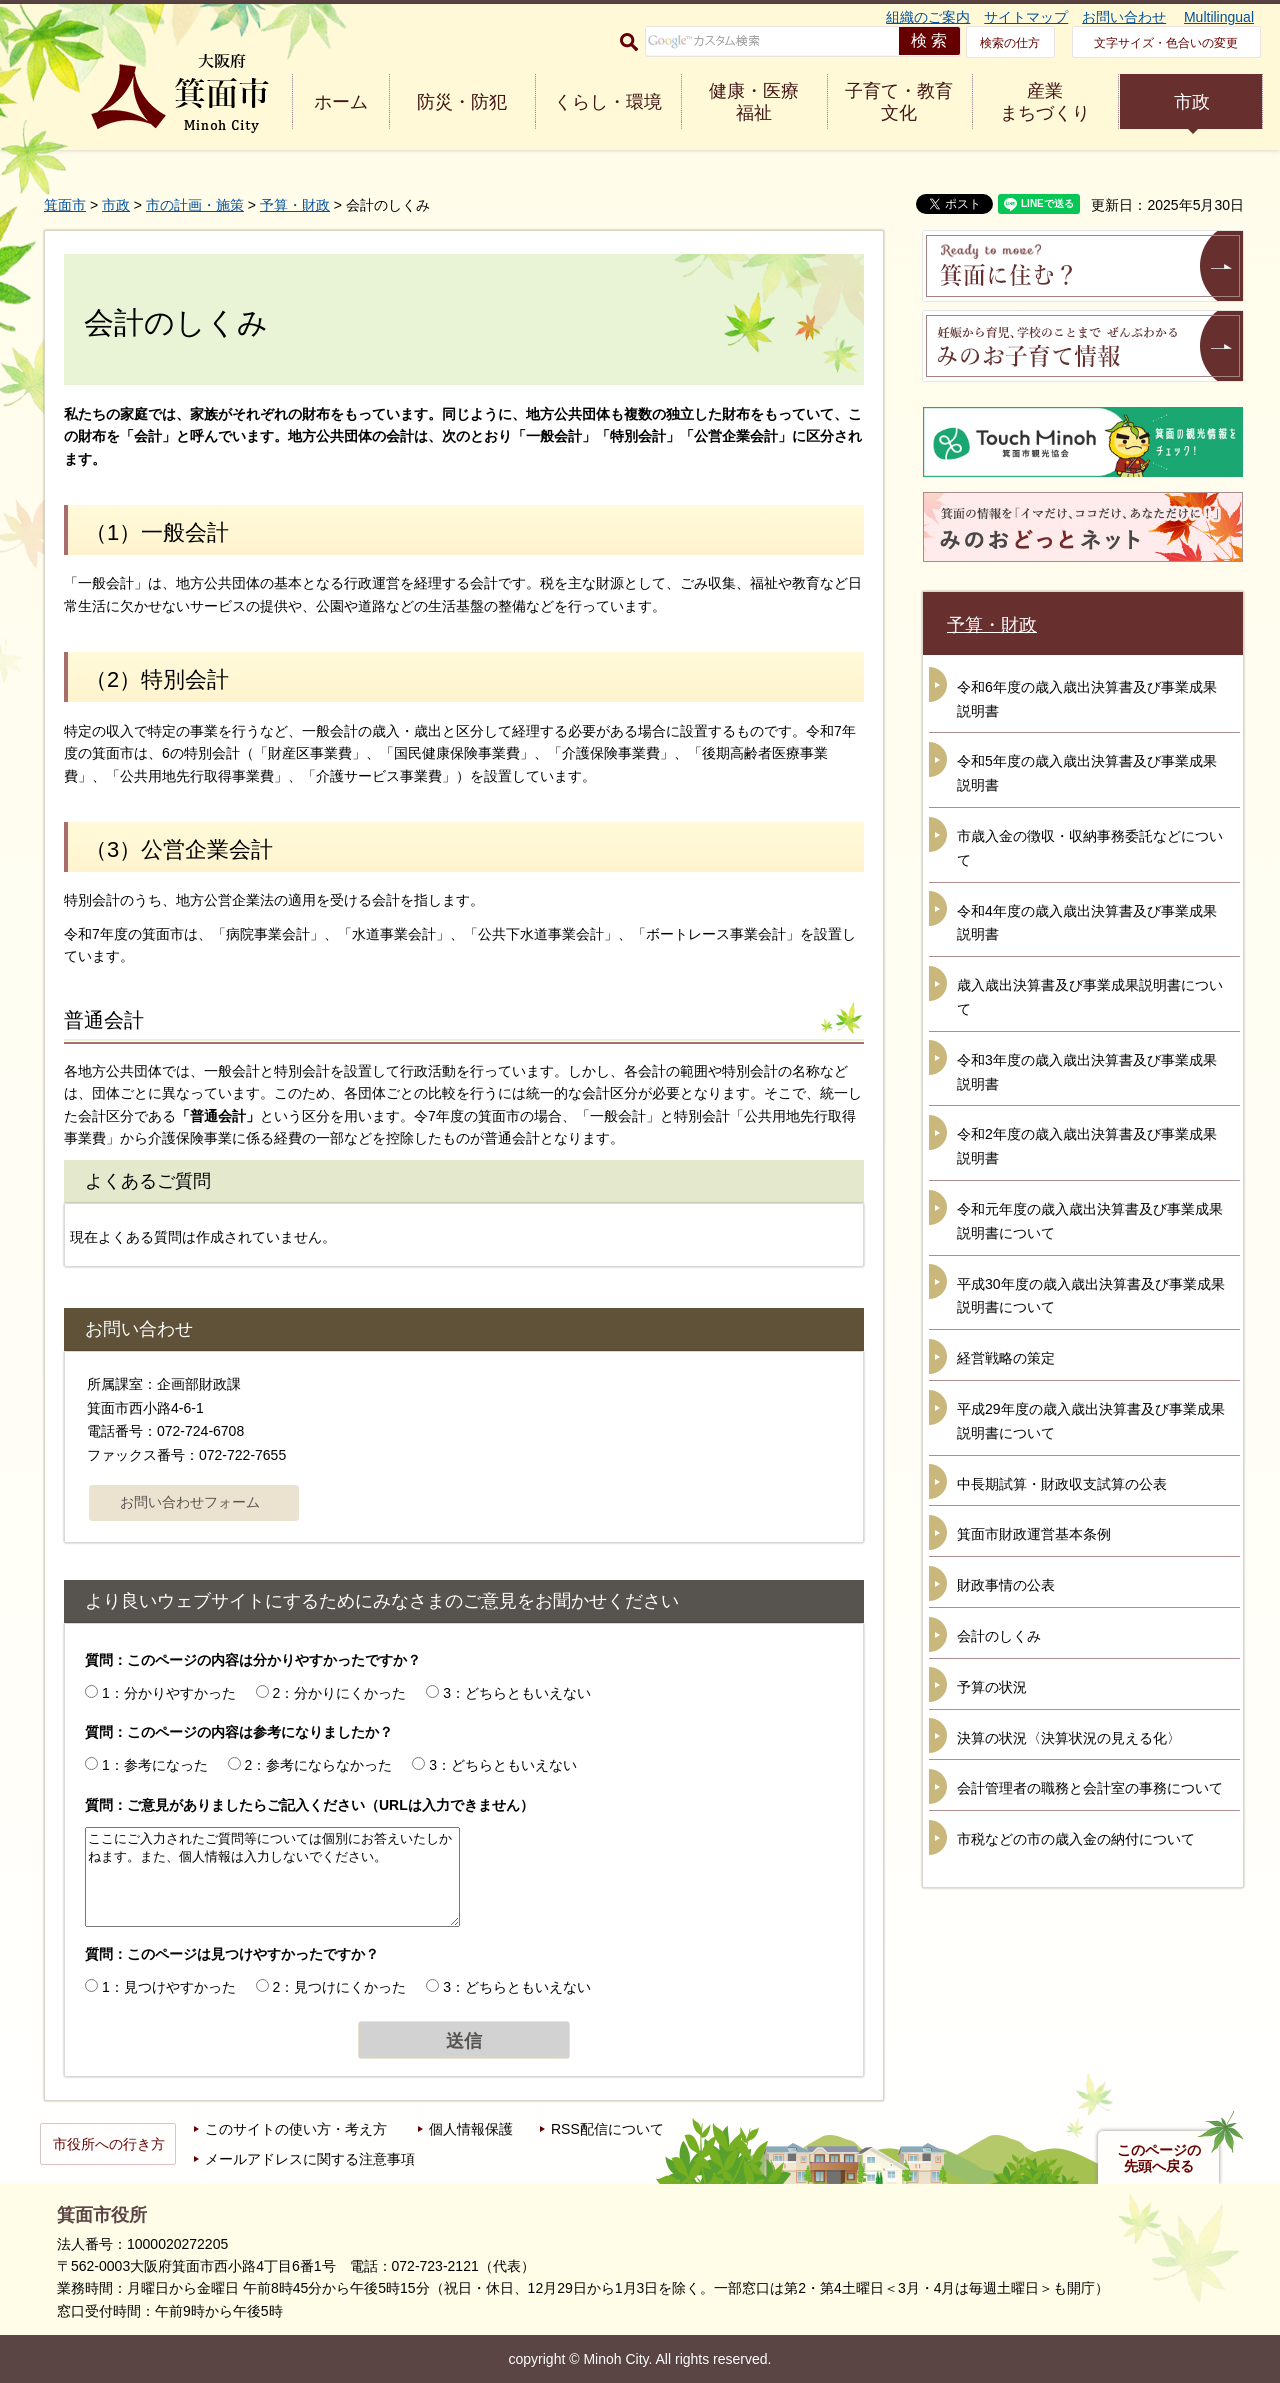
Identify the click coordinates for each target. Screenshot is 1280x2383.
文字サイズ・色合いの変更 (1166, 43)
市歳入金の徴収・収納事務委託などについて (1090, 848)
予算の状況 (992, 1687)
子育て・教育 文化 (899, 102)
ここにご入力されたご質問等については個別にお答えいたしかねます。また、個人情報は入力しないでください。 (272, 1877)
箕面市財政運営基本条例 (1034, 1534)
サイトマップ (1026, 17)
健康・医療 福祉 (754, 102)
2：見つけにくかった (340, 1987)
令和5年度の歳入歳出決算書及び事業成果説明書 (1087, 773)
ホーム (341, 102)
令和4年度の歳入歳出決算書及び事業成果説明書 (1087, 923)
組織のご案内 (928, 17)
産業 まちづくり (1045, 102)
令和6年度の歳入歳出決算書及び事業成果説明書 (1087, 699)
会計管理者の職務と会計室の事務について (1090, 1788)
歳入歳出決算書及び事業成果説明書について (1090, 997)
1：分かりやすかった (169, 1693)
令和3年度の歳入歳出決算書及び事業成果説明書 (1087, 1072)
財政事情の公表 (1006, 1585)
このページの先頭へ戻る (1159, 2158)
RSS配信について (607, 2129)
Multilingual (1219, 17)
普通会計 (104, 1020)
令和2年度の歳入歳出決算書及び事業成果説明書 (1087, 1146)
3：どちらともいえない (517, 1693)
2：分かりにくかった (340, 1693)
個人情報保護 (471, 2129)
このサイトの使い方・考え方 (296, 2129)
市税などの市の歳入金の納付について (1076, 1839)
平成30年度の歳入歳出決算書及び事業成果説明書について (1091, 1296)
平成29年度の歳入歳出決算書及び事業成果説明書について (1091, 1421)
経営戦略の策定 (1006, 1358)
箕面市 (65, 205)
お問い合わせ (1124, 17)
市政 (1192, 102)
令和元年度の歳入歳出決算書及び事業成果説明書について (1090, 1221)
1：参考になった (155, 1765)
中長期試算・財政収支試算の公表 (1062, 1484)
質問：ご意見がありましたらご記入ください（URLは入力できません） (309, 1805)
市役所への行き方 (109, 2144)
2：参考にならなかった (319, 1765)
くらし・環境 (608, 102)
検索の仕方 (1010, 43)
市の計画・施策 (195, 205)
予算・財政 (295, 205)
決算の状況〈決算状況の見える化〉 (1069, 1738)
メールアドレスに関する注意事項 (310, 2159)
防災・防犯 (462, 102)
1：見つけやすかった (169, 1987)
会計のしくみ (999, 1636)
